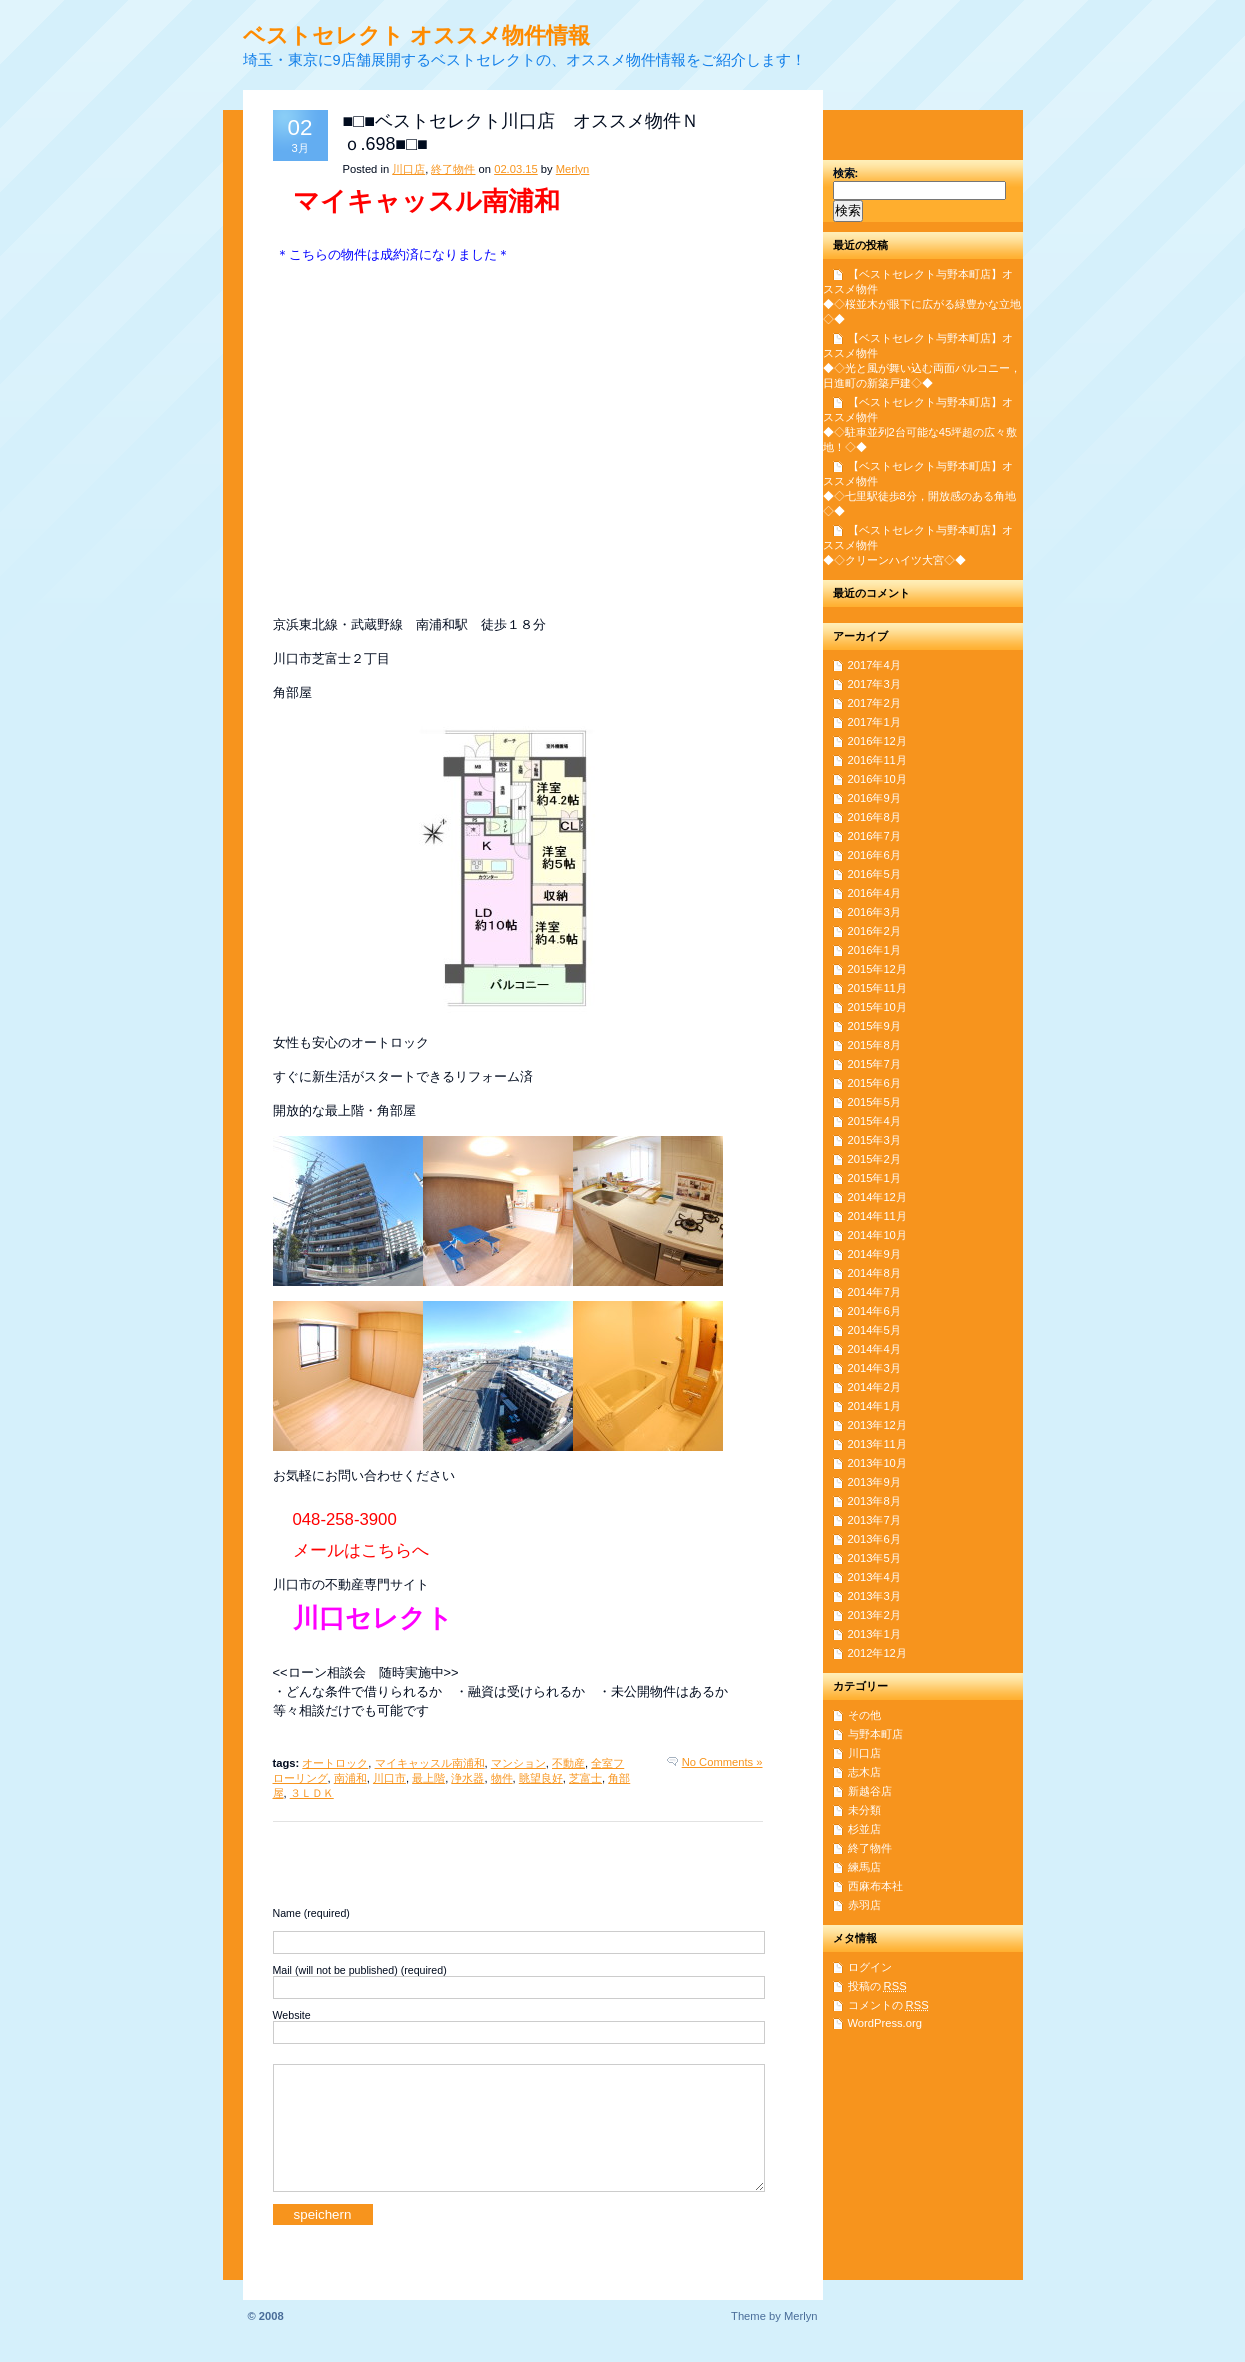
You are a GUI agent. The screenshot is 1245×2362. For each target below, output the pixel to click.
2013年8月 (874, 1501)
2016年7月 (874, 836)
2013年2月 (874, 1615)
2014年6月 (874, 1311)
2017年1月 (874, 722)
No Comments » (722, 1762)
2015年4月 (874, 1121)
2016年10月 (877, 779)
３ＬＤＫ (312, 1793)
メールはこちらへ (361, 1550)
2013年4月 (874, 1577)
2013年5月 (874, 1558)
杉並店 (864, 1829)
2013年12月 (877, 1425)
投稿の (877, 1986)
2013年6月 (874, 1539)
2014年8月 (874, 1273)
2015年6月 (874, 1083)
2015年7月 (874, 1064)
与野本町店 (875, 1734)
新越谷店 (870, 1791)
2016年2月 (874, 931)
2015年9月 (874, 1026)
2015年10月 (877, 1007)
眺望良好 (541, 1778)
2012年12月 (877, 1653)
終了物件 (453, 169)
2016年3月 (874, 912)
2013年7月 (874, 1520)
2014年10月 (877, 1235)
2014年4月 (874, 1349)
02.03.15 (516, 169)
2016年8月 (874, 817)
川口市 (389, 1778)
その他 (864, 1715)
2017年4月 (874, 665)
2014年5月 (874, 1330)
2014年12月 (877, 1197)
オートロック (335, 1763)
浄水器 (467, 1778)
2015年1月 (874, 1178)
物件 (502, 1778)
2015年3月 (874, 1140)
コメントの (888, 2005)
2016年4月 (874, 893)
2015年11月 (877, 988)
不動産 (568, 1763)
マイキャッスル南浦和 (430, 1763)
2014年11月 (877, 1216)
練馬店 (864, 1867)
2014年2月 (874, 1387)
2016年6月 (874, 855)
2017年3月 (874, 684)
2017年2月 (874, 703)
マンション (518, 1763)
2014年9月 (874, 1254)
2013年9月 (874, 1482)
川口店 (408, 169)
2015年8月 (874, 1045)
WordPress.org (885, 2023)
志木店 (864, 1772)
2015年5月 (874, 1102)
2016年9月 (874, 798)
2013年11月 (877, 1444)
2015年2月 (874, 1159)
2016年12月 (877, 741)
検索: (846, 173)
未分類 (864, 1810)
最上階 (428, 1778)
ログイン (870, 1967)
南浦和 (350, 1778)
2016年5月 (874, 874)
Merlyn (573, 169)
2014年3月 (874, 1368)
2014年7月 (874, 1292)
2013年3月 (874, 1596)
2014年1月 (874, 1406)
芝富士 (585, 1778)
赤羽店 (864, 1905)
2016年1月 (874, 950)
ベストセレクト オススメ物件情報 (416, 35)
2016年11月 (877, 760)
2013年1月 (874, 1634)
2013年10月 (877, 1463)
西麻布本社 (875, 1886)
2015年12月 (877, 969)
